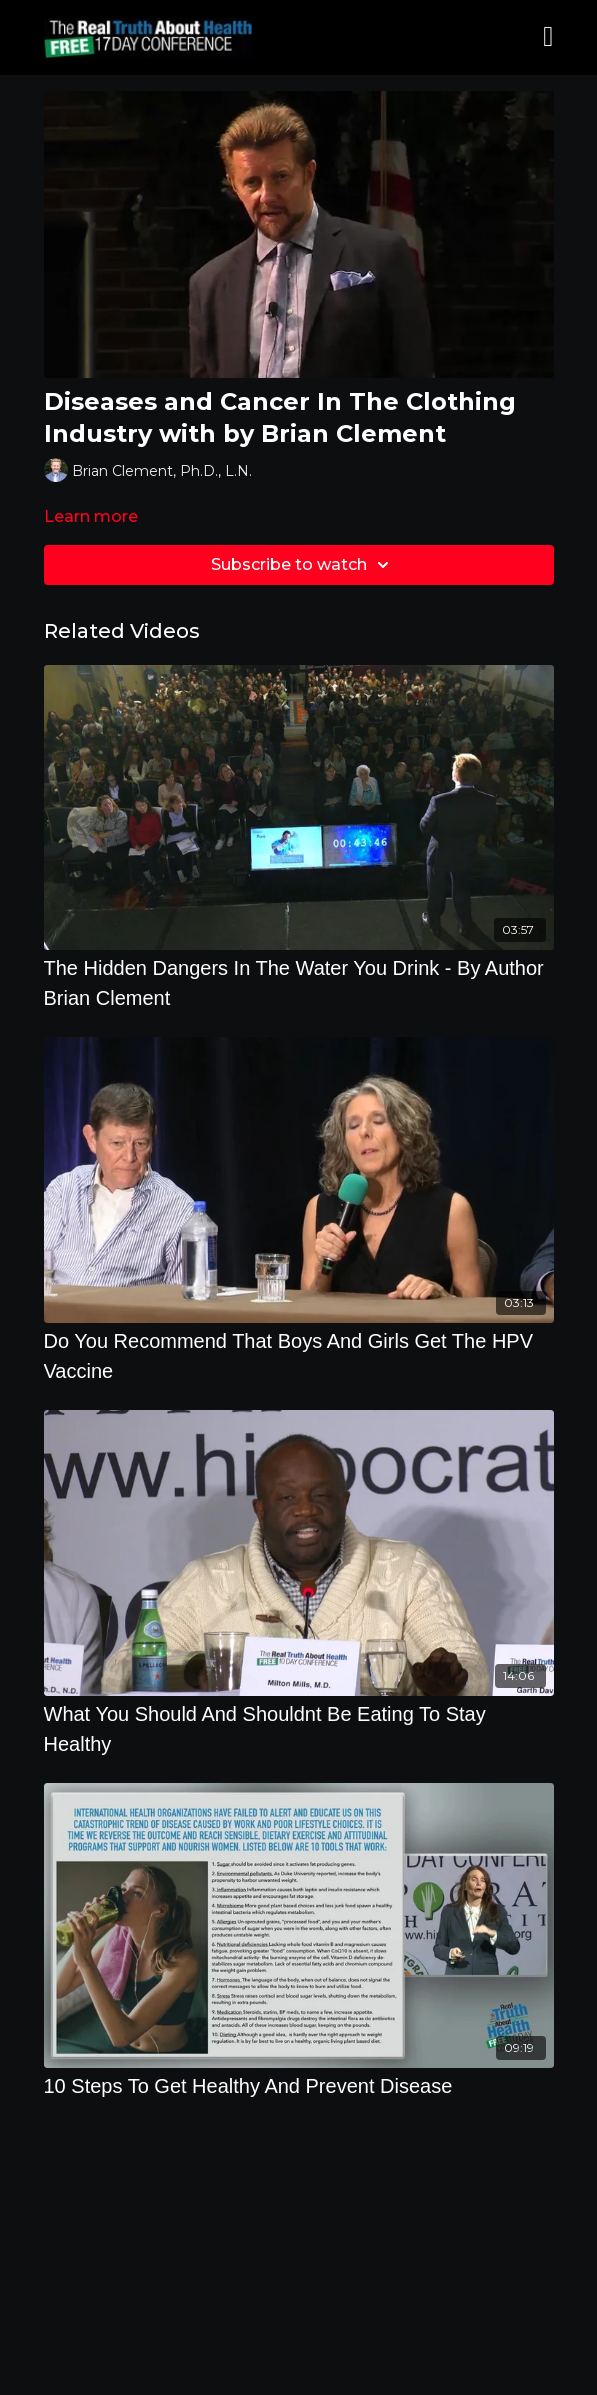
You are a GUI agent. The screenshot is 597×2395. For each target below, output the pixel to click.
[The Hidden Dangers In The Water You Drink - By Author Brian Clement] (299, 983)
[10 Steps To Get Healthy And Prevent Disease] (299, 2086)
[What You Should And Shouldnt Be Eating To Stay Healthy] (299, 1729)
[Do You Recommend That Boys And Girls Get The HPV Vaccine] (299, 1356)
